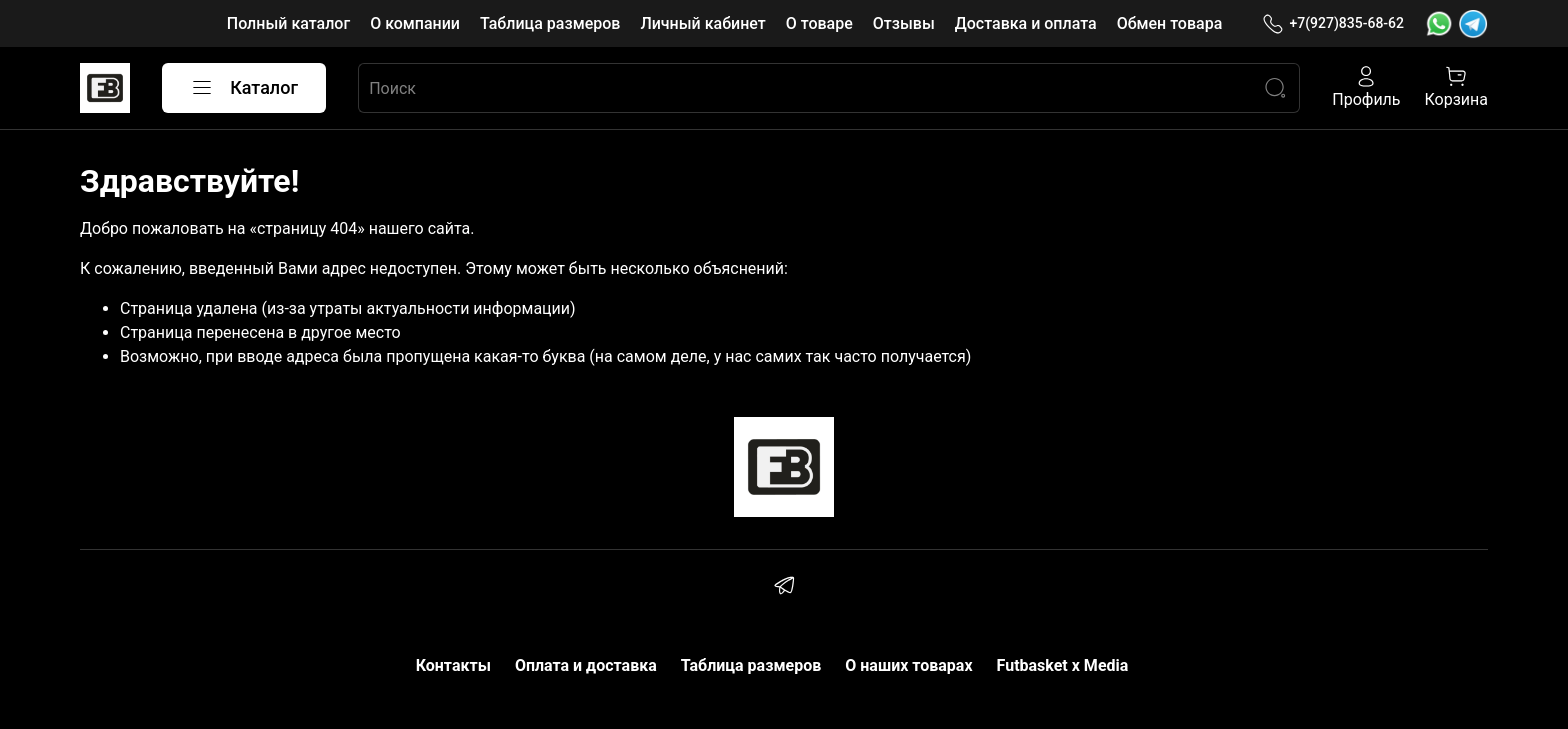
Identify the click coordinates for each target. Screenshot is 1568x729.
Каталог (244, 88)
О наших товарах (908, 665)
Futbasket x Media (1063, 665)
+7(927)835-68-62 (1333, 23)
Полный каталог (288, 23)
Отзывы (904, 23)
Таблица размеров (550, 23)
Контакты (453, 665)
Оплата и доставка (586, 665)
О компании (415, 23)
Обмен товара (1170, 23)
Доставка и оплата (1026, 23)
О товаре (819, 23)
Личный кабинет (702, 23)
